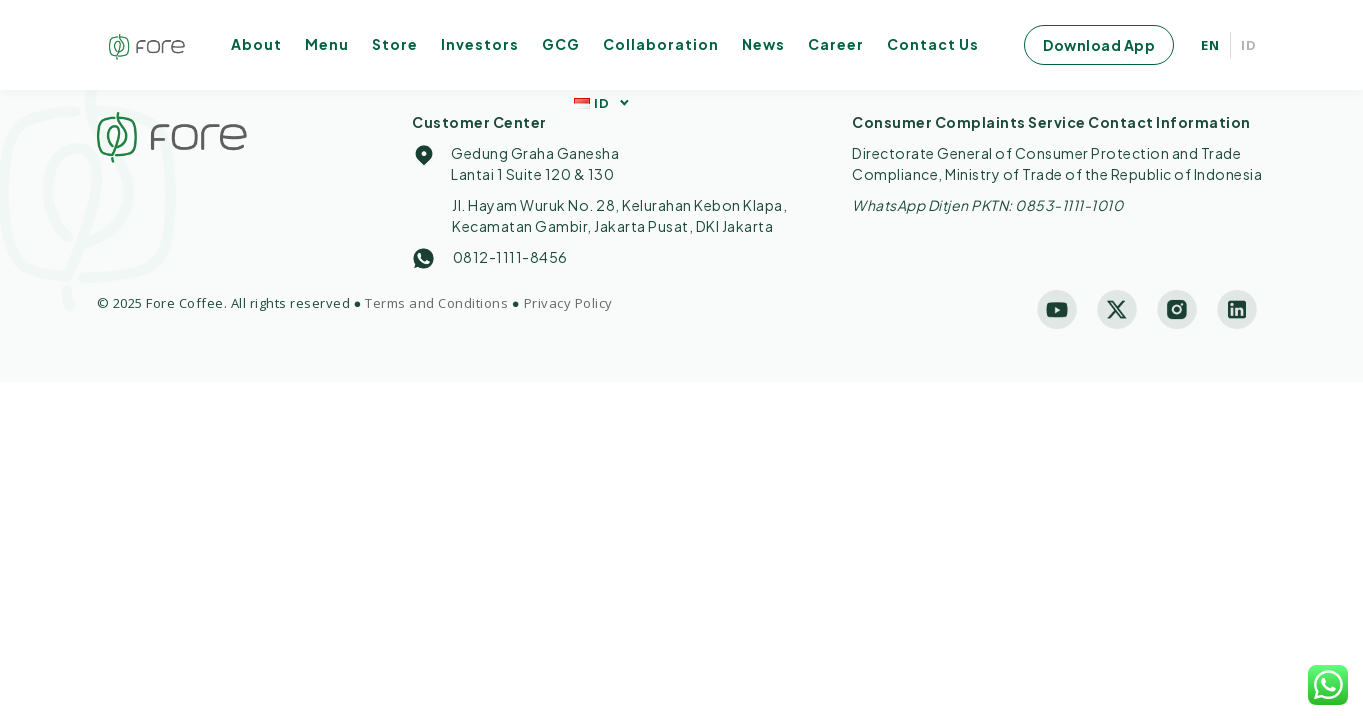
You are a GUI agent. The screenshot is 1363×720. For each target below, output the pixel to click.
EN (1210, 45)
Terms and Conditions (436, 303)
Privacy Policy (568, 303)
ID (1249, 45)
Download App (1099, 45)
